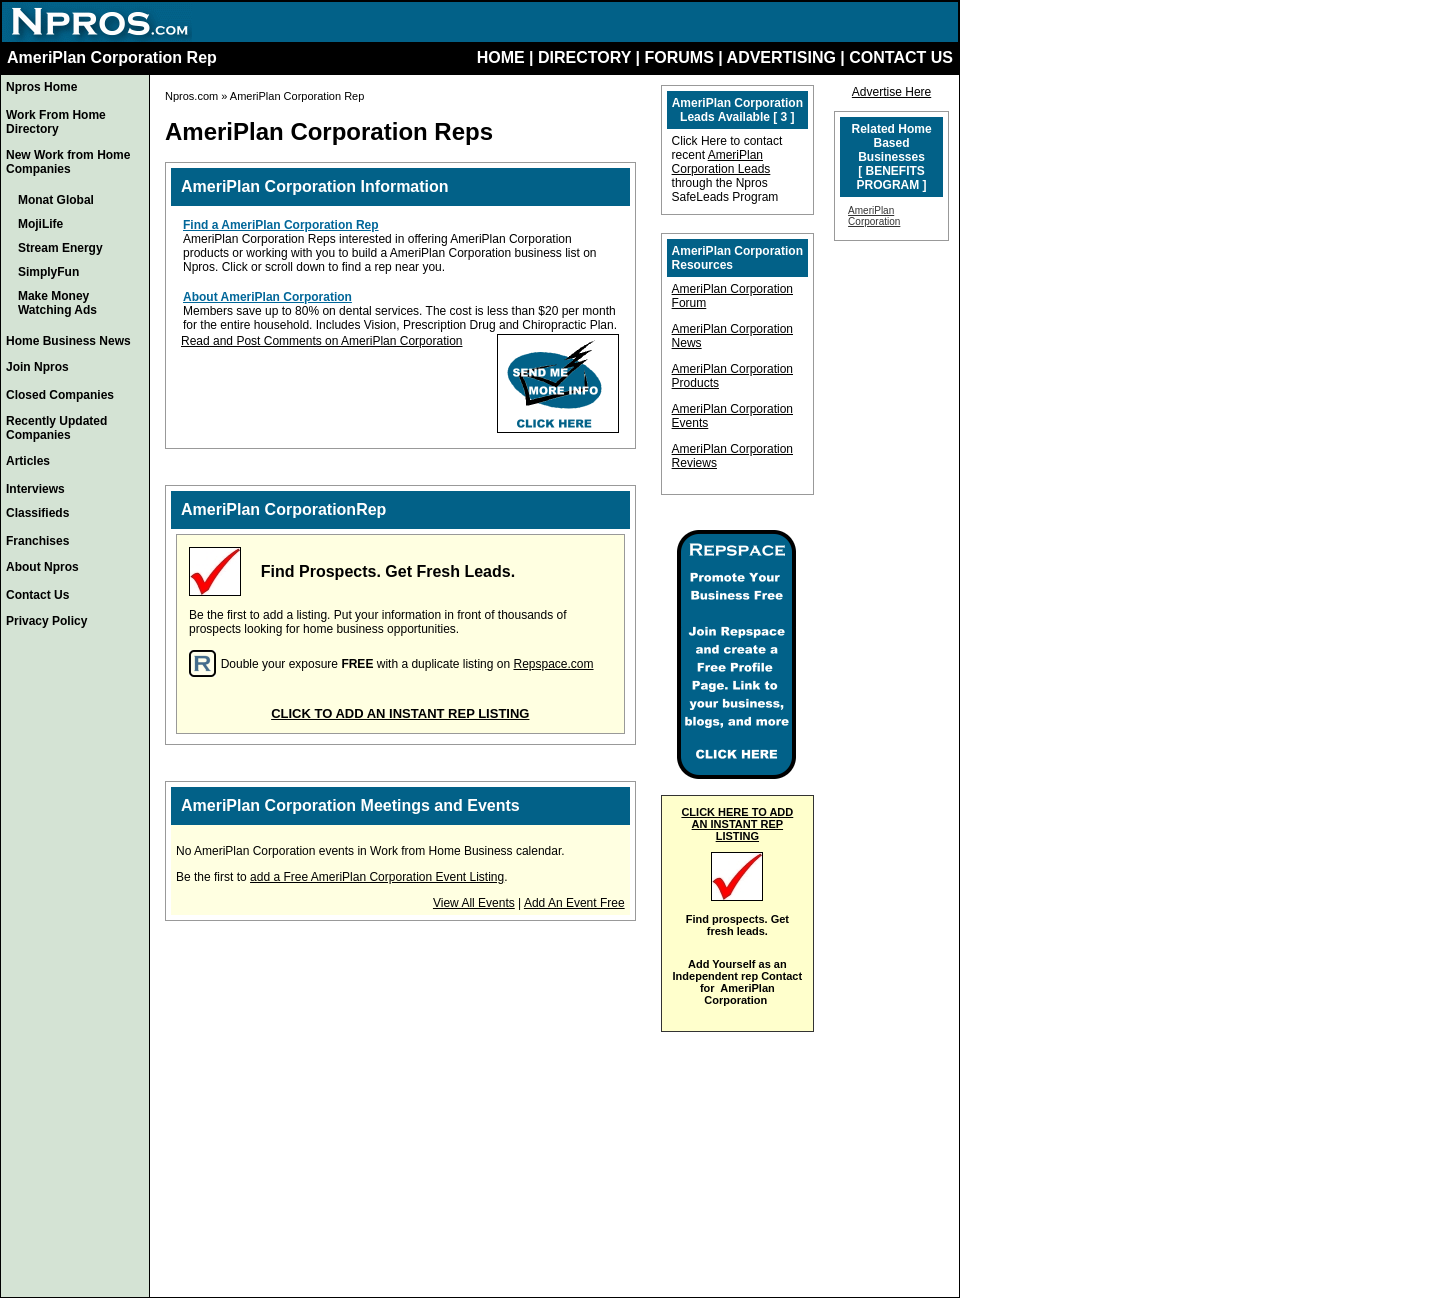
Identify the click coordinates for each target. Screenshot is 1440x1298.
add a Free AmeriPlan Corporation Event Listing (377, 877)
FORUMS (678, 57)
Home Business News (68, 341)
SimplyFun (48, 272)
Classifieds (37, 513)
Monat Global (56, 200)
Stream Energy (60, 248)
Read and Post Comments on (261, 341)
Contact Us (37, 595)
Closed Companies (60, 395)
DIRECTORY (584, 57)
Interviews (35, 489)
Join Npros (37, 367)
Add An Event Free (574, 903)
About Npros (42, 567)
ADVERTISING (781, 57)
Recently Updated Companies (56, 428)
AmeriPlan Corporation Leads (721, 162)
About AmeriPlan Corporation (267, 297)
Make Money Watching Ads (57, 303)
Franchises (37, 541)
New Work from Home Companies (68, 162)
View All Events (474, 903)
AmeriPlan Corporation (401, 341)
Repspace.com (553, 664)
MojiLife (40, 224)
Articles (28, 461)
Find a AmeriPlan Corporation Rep (281, 225)
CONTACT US (901, 57)
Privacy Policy (46, 621)
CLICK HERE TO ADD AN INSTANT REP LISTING (737, 824)
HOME (501, 57)
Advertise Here (891, 92)
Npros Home (41, 87)
